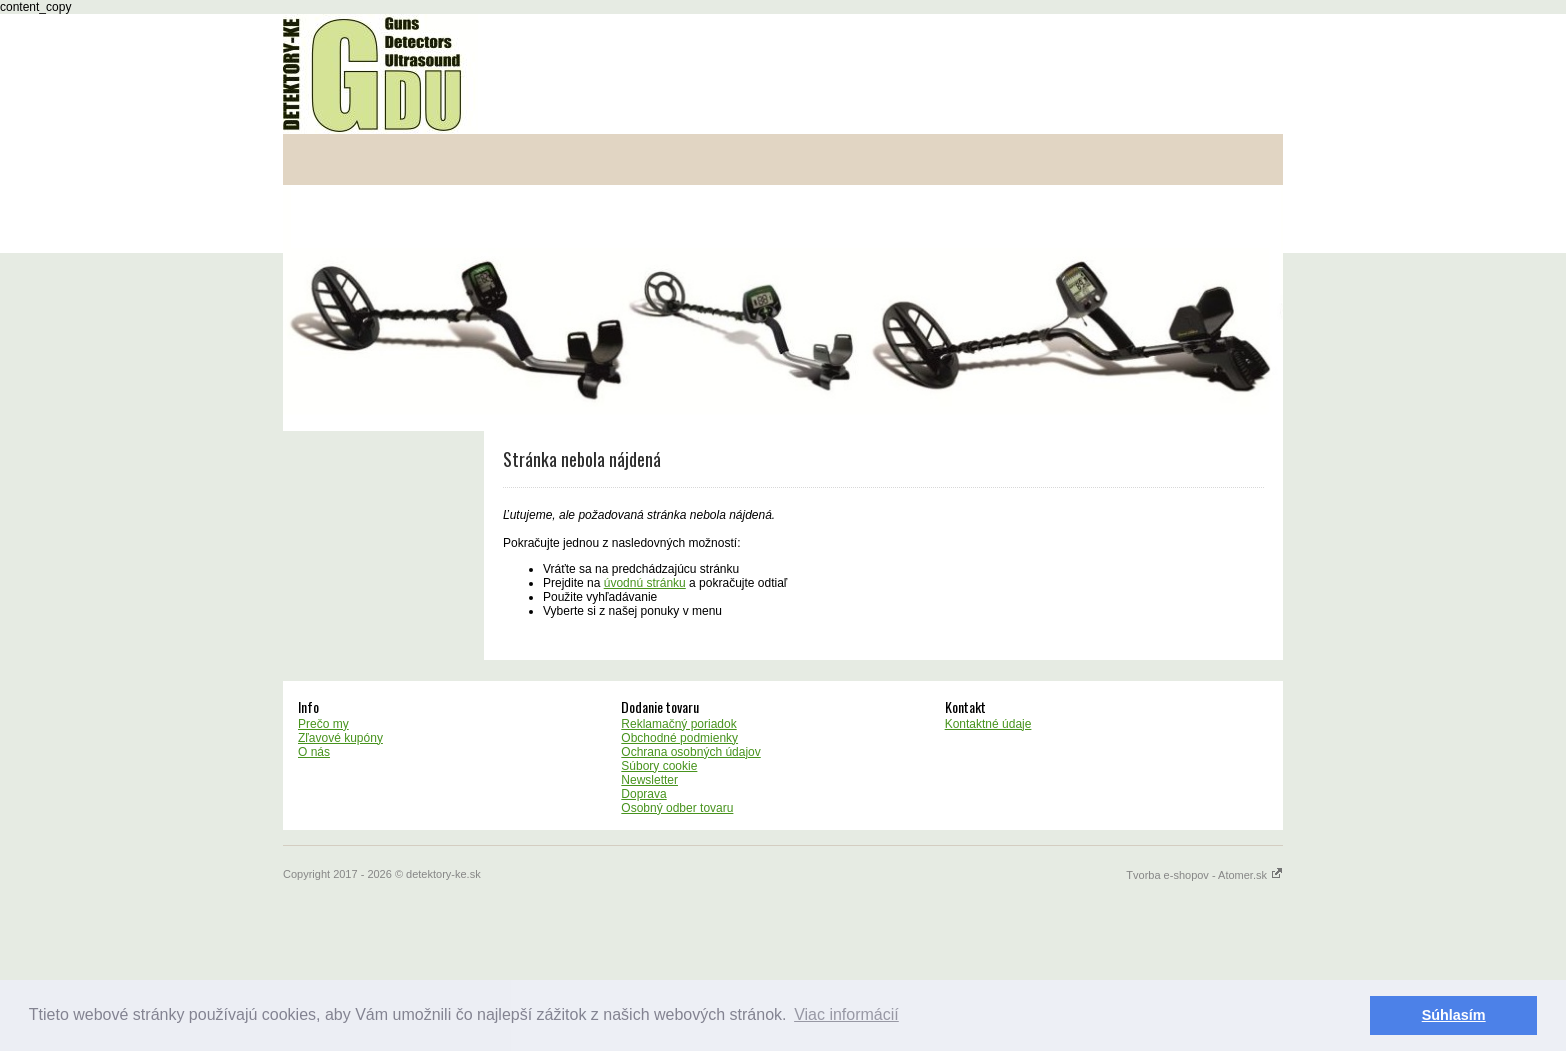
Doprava (643, 794)
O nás (314, 752)
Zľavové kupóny (340, 738)
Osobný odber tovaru (677, 808)
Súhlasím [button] (1454, 1015)
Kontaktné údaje (988, 724)
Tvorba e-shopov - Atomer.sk (1204, 875)
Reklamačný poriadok (678, 724)
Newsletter (649, 780)
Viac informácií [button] (846, 1014)
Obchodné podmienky (679, 738)
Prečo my (323, 724)
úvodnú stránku (645, 583)
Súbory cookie (659, 766)
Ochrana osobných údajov (690, 752)
